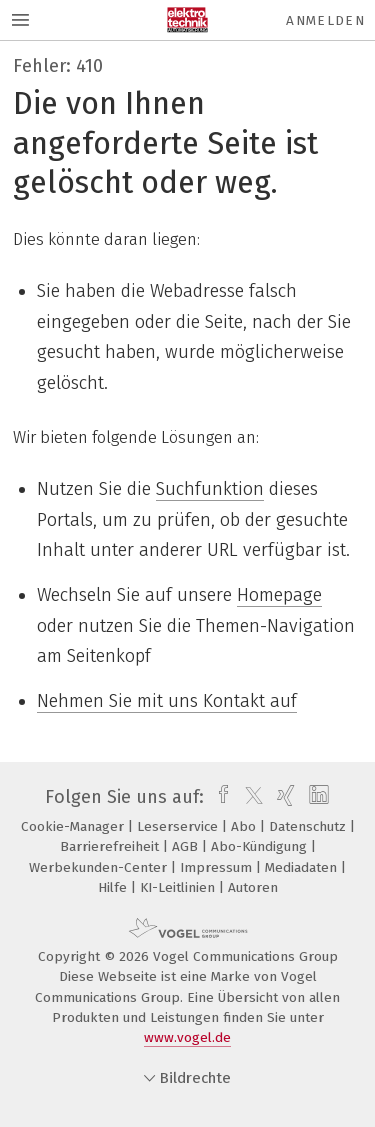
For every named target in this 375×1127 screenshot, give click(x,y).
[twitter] (249, 797)
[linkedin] (316, 797)
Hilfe (114, 887)
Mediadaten (303, 867)
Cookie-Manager (74, 826)
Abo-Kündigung (261, 846)
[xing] (283, 797)
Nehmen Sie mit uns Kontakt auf (167, 701)
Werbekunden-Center (100, 867)
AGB (187, 846)
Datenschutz (309, 826)
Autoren (253, 887)
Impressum (218, 867)
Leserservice (179, 826)
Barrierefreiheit (111, 846)
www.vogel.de (187, 1037)
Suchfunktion (210, 489)
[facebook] (218, 797)
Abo (245, 826)
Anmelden (325, 20)
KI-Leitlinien (179, 887)
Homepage (279, 595)
